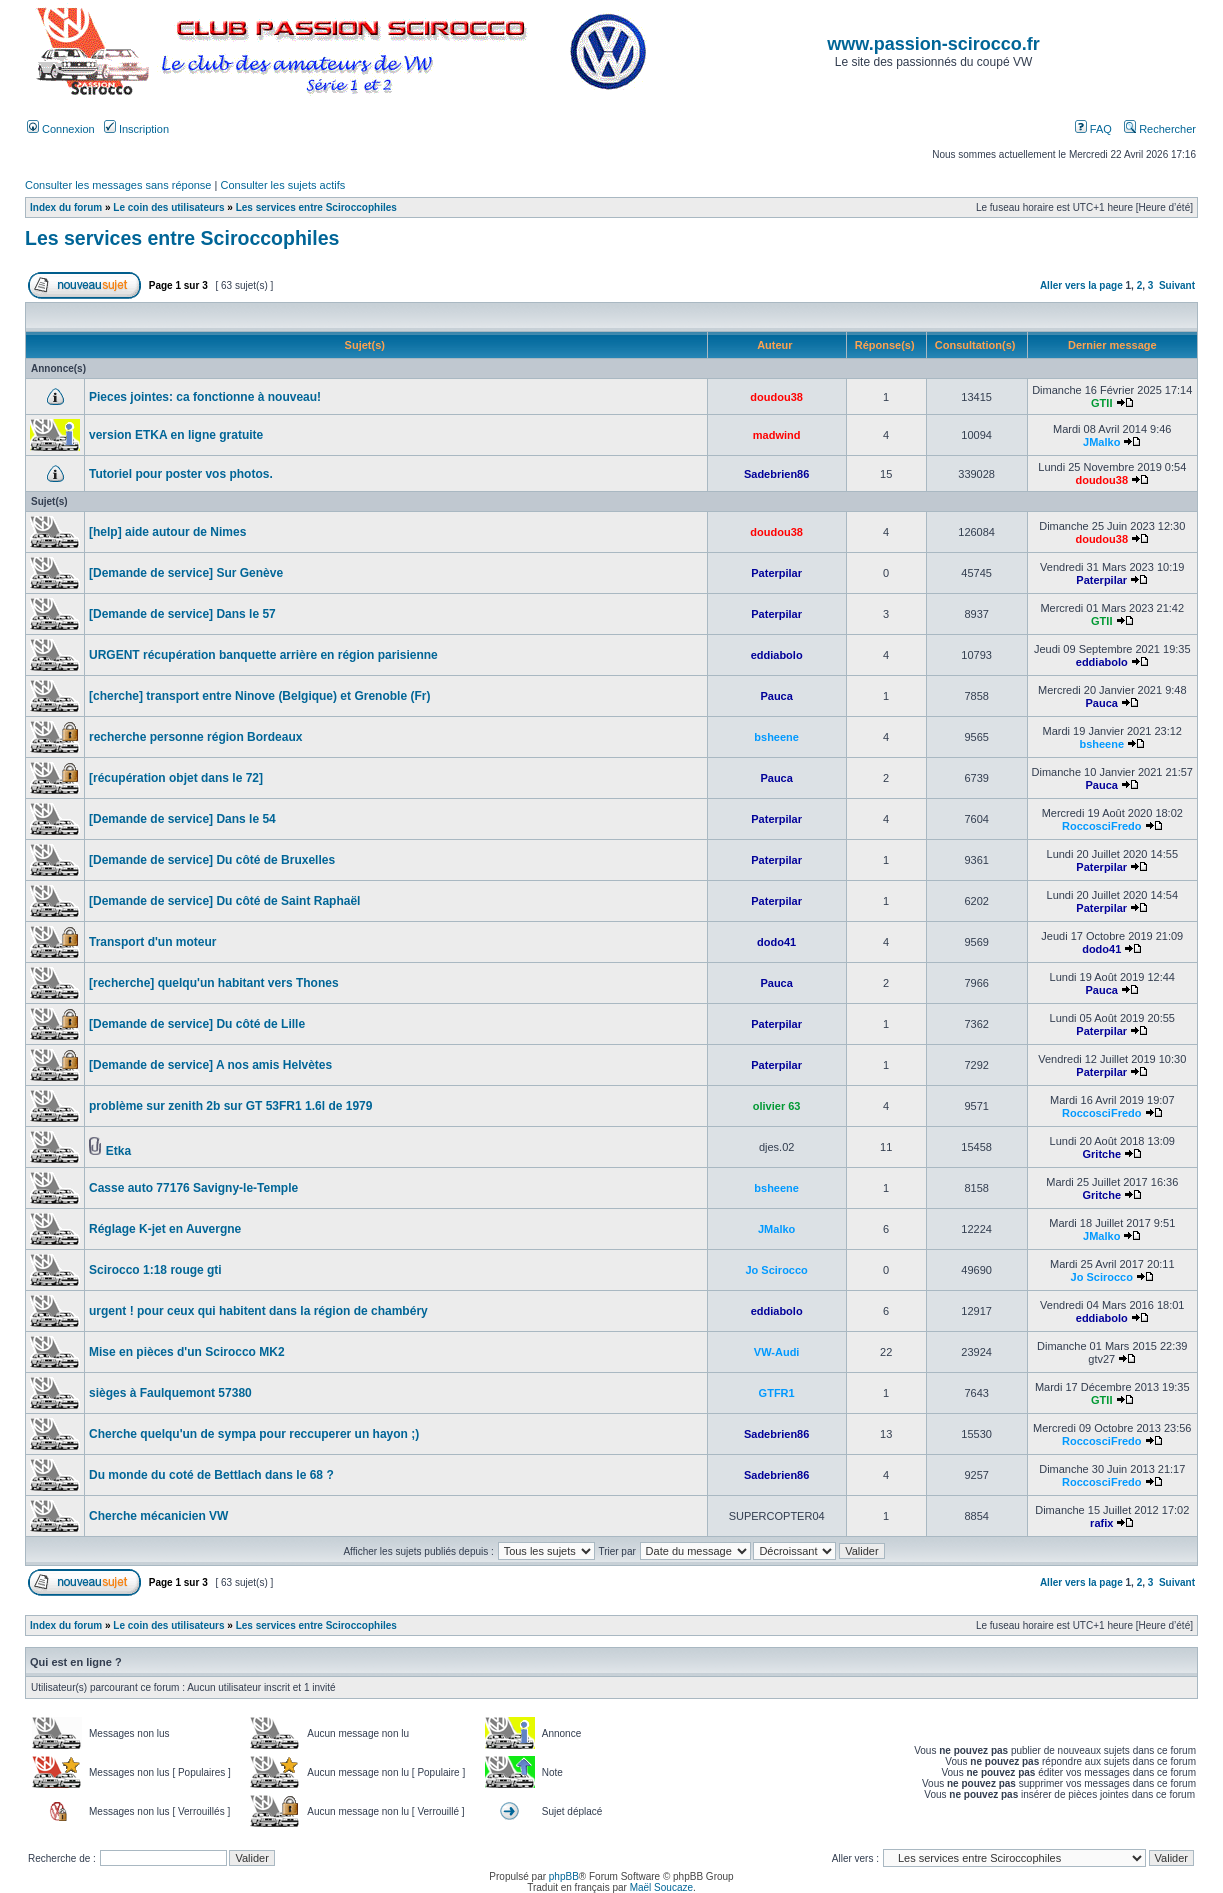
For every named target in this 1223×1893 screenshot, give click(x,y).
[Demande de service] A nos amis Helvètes (210, 1065)
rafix (1101, 1523)
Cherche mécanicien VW (158, 1516)
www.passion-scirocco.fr (933, 44)
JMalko (1101, 442)
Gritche (1101, 1154)
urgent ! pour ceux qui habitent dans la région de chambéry (258, 1311)
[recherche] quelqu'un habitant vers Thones (214, 983)
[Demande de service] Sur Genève (186, 573)
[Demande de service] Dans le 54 (182, 819)
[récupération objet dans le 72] (176, 778)
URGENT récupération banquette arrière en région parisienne (263, 655)
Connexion (61, 129)
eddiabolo (777, 655)
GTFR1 (777, 1393)
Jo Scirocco (776, 1270)
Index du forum (66, 207)
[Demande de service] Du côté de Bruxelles (212, 860)
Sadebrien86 (776, 474)
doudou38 (776, 397)
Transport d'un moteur (153, 942)
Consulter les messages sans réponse (118, 185)
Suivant (1177, 285)
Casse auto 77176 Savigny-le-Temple (193, 1188)
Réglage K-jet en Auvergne (165, 1229)
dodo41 (776, 942)
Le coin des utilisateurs (168, 207)
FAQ (1093, 129)
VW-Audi (777, 1352)
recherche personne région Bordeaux (195, 737)
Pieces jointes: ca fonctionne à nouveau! (205, 397)
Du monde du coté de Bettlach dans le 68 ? (211, 1475)
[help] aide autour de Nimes (167, 532)
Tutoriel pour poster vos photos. (181, 474)
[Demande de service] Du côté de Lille (197, 1024)
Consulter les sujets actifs (282, 185)
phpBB (564, 1876)
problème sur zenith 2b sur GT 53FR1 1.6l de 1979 (230, 1106)
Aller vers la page (1083, 285)
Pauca (776, 696)
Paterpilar (776, 573)
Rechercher (1160, 129)
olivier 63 (777, 1106)
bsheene (776, 737)
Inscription (136, 129)
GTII (1101, 403)
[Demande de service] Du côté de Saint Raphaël (224, 901)
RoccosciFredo (1101, 826)
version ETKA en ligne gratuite (176, 435)
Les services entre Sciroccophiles (316, 207)
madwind (777, 435)
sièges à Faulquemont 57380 (170, 1393)
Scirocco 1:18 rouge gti (155, 1270)
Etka (118, 1151)
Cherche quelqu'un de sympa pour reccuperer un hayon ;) (254, 1434)
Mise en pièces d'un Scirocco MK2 (187, 1352)
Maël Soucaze (661, 1887)
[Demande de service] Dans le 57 (182, 614)
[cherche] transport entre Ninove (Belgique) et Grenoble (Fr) (259, 696)
